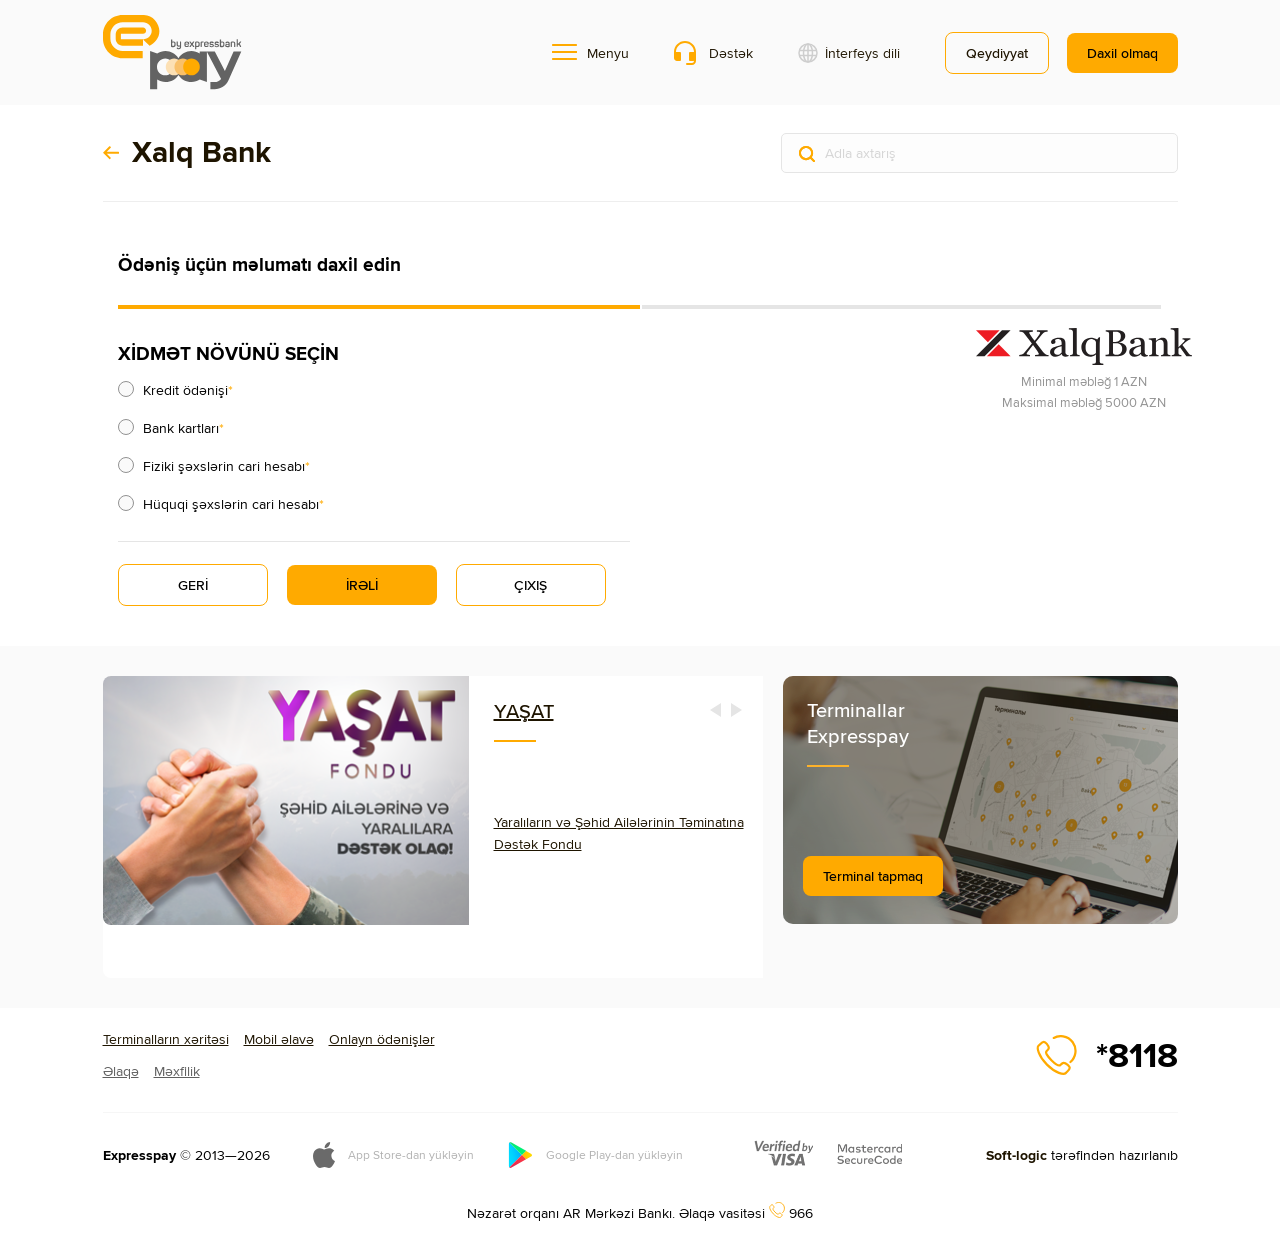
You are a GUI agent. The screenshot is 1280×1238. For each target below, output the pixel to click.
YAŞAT (524, 710)
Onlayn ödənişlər (382, 1039)
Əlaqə (121, 1071)
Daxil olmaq (1122, 53)
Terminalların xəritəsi (166, 1039)
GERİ (193, 585)
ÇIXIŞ (530, 585)
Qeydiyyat (997, 53)
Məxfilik (177, 1071)
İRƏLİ (362, 585)
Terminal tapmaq (873, 876)
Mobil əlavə (279, 1039)
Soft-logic (1016, 1155)
